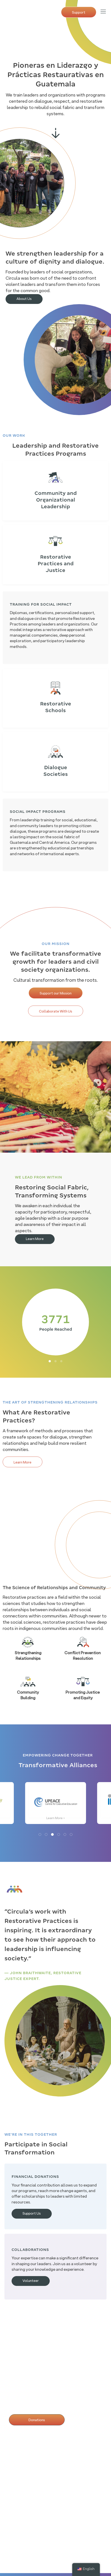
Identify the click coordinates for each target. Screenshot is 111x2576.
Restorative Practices (29, 2379)
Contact (17, 2389)
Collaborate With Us (55, 1011)
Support (78, 12)
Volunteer (31, 2281)
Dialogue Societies (26, 2479)
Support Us (32, 2213)
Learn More (35, 1239)
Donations (37, 2420)
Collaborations (37, 2435)
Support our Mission (56, 993)
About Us (24, 299)
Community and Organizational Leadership (48, 2458)
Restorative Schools (27, 2489)
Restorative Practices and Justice (40, 2468)
